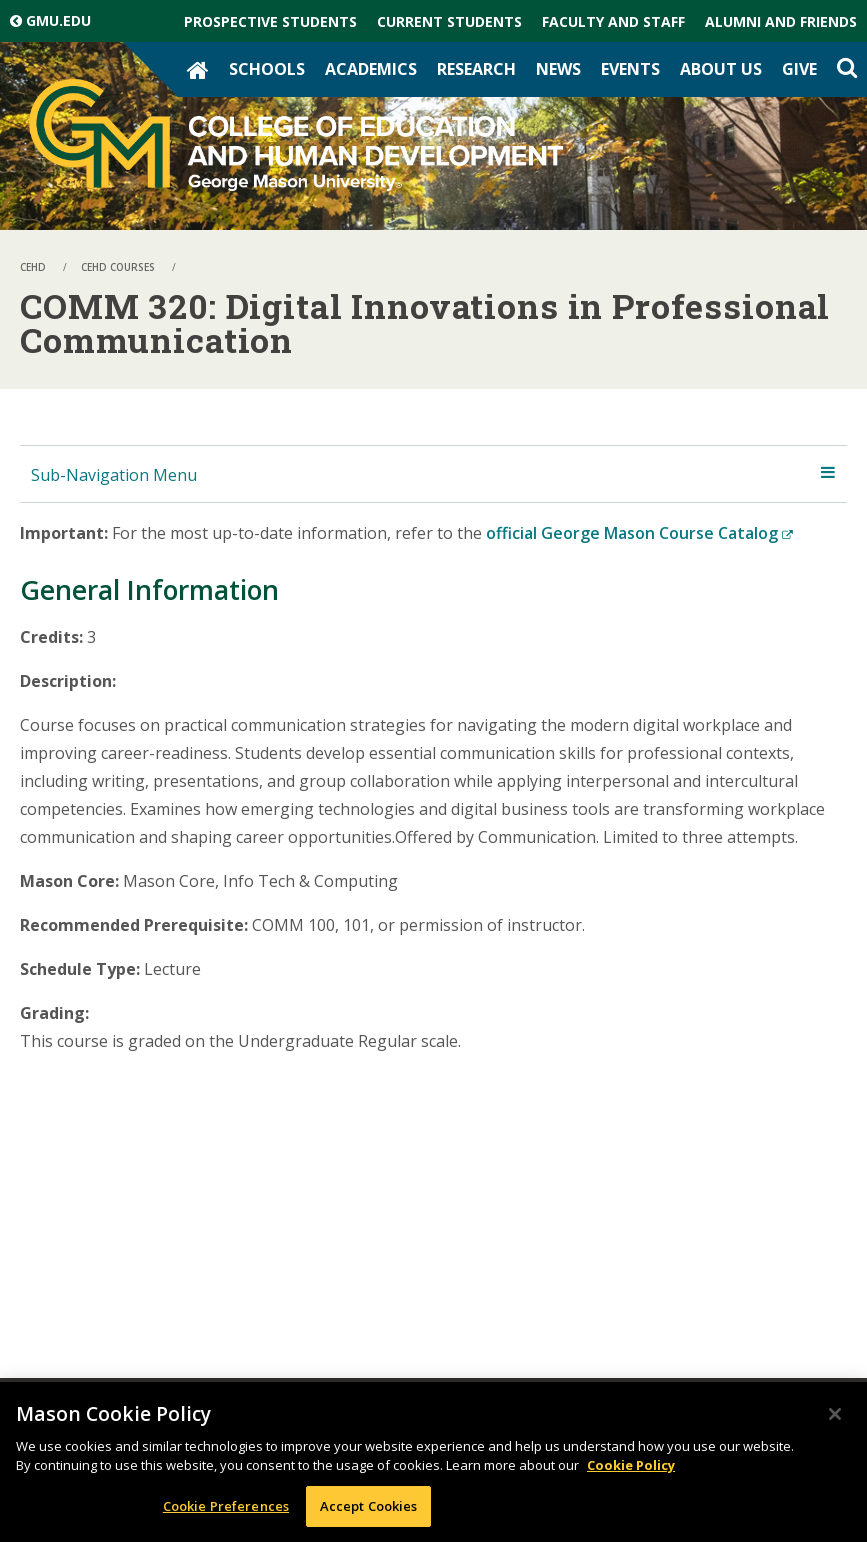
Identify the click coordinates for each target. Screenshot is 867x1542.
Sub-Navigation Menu (114, 475)
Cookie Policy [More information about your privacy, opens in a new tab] (631, 1469)
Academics (371, 69)
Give (799, 69)
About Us (721, 69)
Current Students (449, 21)
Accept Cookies (369, 1510)
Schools (267, 69)
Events (630, 69)
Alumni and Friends (781, 21)
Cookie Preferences (226, 1510)
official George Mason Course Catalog (639, 533)
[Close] (835, 1418)
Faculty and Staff (613, 21)
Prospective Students (270, 21)
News (558, 69)
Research (476, 69)
